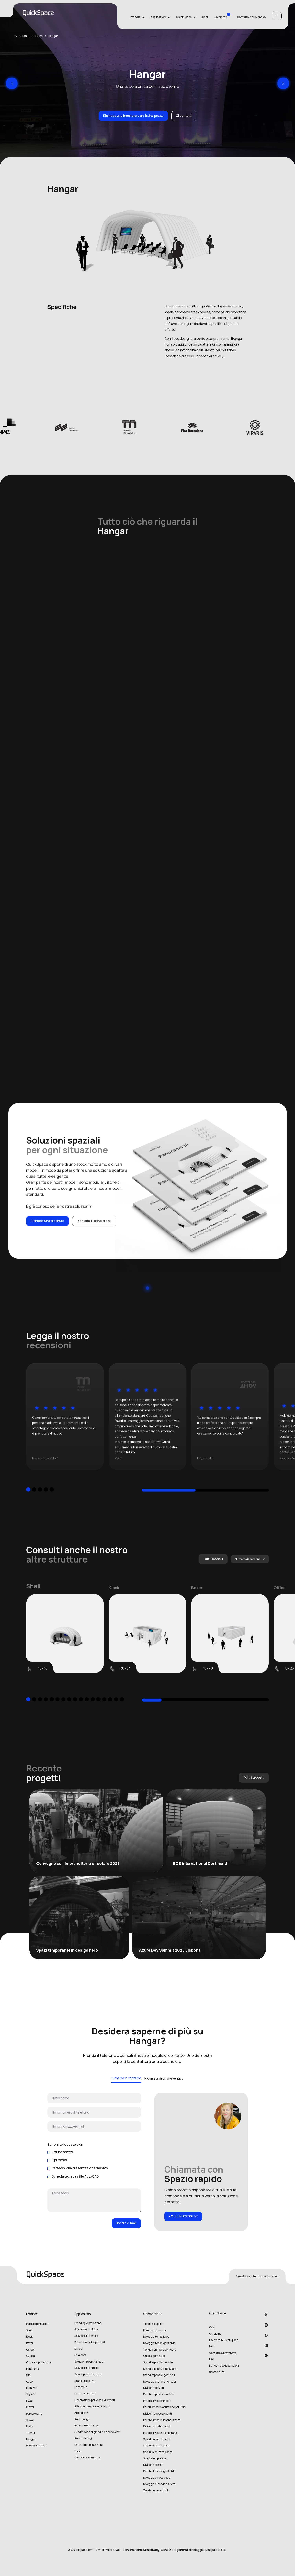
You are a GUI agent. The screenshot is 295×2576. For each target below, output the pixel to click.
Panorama (32, 2369)
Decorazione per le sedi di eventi (94, 2400)
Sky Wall (31, 2394)
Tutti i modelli (213, 1548)
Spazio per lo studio (86, 2368)
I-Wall (29, 2401)
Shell (29, 2330)
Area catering (83, 2438)
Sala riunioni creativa (156, 2445)
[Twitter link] (266, 2315)
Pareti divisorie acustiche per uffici (164, 2407)
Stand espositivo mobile (158, 2362)
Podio (77, 2451)
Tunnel (30, 2433)
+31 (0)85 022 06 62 (183, 2216)
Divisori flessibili (153, 2465)
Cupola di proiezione (38, 2362)
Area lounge (82, 2419)
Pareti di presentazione (88, 2444)
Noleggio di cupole (154, 2330)
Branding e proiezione (87, 2323)
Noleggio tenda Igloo (156, 2336)
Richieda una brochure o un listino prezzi (133, 116)
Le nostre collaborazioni (224, 2365)
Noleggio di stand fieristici (159, 2381)
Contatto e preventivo (251, 17)
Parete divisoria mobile (157, 2401)
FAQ (211, 2359)
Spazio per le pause (86, 2336)
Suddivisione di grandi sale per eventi (97, 2432)
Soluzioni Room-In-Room (89, 2361)
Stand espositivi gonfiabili (159, 2375)
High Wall (32, 2388)
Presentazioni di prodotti (89, 2342)
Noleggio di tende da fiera (159, 2484)
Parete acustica (36, 2445)
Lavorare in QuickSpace (223, 2340)
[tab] (126, 2078)
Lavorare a (221, 17)
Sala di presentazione (156, 2439)
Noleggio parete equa (156, 2477)
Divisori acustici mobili (157, 2426)
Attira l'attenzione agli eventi (92, 2406)
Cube (29, 2381)
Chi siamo (215, 2333)
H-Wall (30, 2426)
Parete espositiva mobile (158, 2394)
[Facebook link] (266, 2335)
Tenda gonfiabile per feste (159, 2349)
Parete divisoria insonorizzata (161, 2420)
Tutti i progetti (253, 1777)
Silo (28, 2375)
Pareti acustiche (84, 2393)
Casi (205, 17)
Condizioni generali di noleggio (182, 2550)
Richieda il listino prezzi (94, 1210)
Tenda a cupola (152, 2324)
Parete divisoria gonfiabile (159, 2471)
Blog (212, 2346)
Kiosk (29, 2336)
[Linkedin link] (266, 2325)
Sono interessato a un (65, 2144)
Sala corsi (80, 2355)
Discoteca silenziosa (87, 2457)
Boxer (29, 2343)
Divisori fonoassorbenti (157, 2413)
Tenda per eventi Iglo (156, 2490)
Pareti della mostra (86, 2425)
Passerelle (80, 2387)
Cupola (30, 2356)
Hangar (30, 2439)
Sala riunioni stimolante (157, 2452)
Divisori (79, 2348)
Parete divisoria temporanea (160, 2433)
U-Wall (30, 2407)
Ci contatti (184, 116)
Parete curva (34, 2413)
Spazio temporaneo (155, 2458)
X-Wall (30, 2420)
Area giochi (81, 2413)
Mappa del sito (215, 2550)
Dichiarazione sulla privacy (141, 2550)
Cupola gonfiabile (154, 2356)
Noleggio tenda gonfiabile (159, 2343)
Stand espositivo (84, 2381)
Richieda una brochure (47, 1210)
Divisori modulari (153, 2388)
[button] (137, 17)
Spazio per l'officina (86, 2329)
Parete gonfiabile (36, 2324)
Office (30, 2349)
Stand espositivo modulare (159, 2369)
